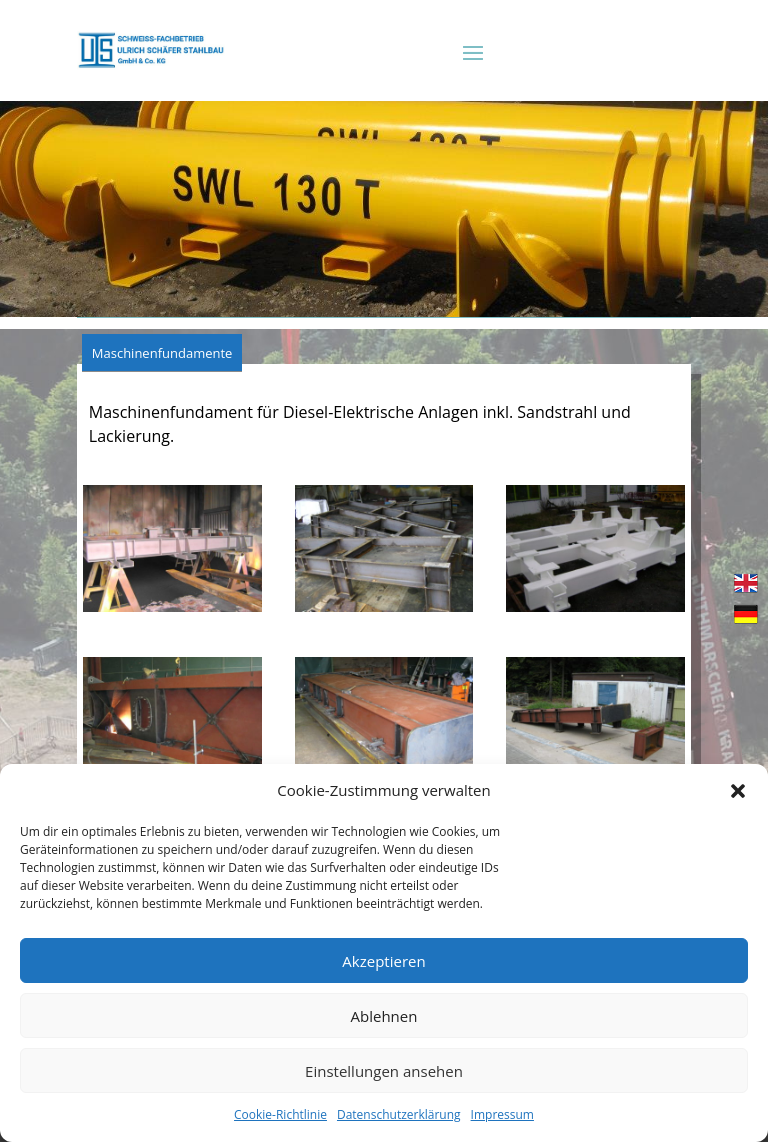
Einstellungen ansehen (384, 1071)
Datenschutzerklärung (399, 1114)
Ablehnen (384, 1016)
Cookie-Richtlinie (280, 1114)
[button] (738, 791)
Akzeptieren (383, 961)
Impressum (502, 1114)
